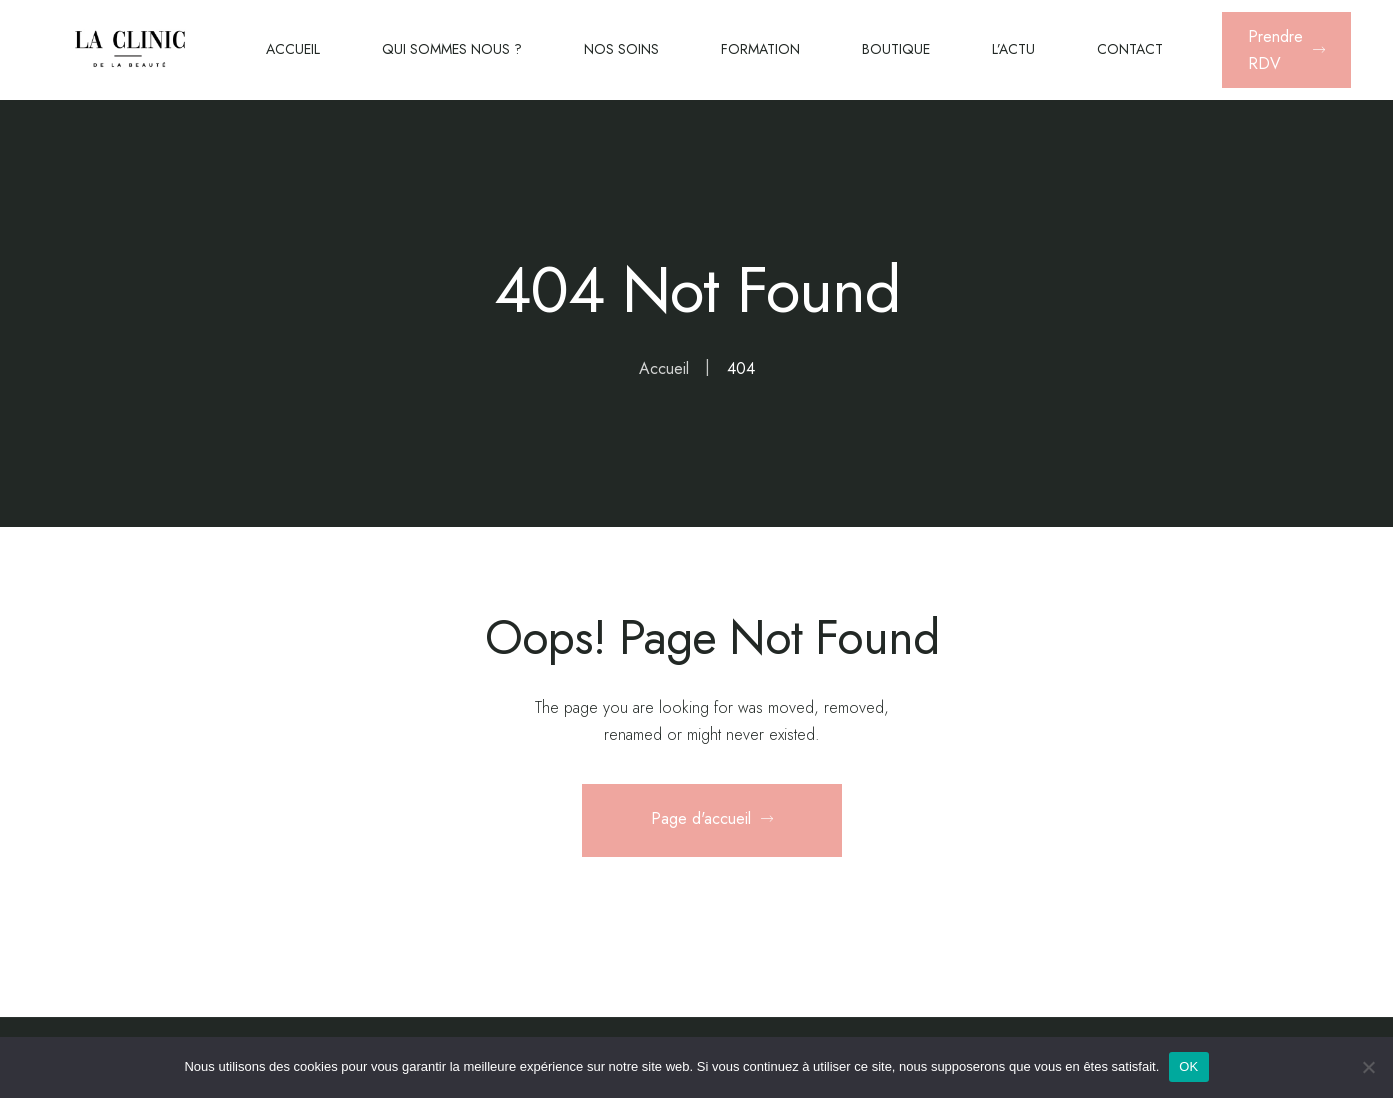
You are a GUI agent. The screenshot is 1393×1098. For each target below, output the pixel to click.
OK (1188, 1066)
